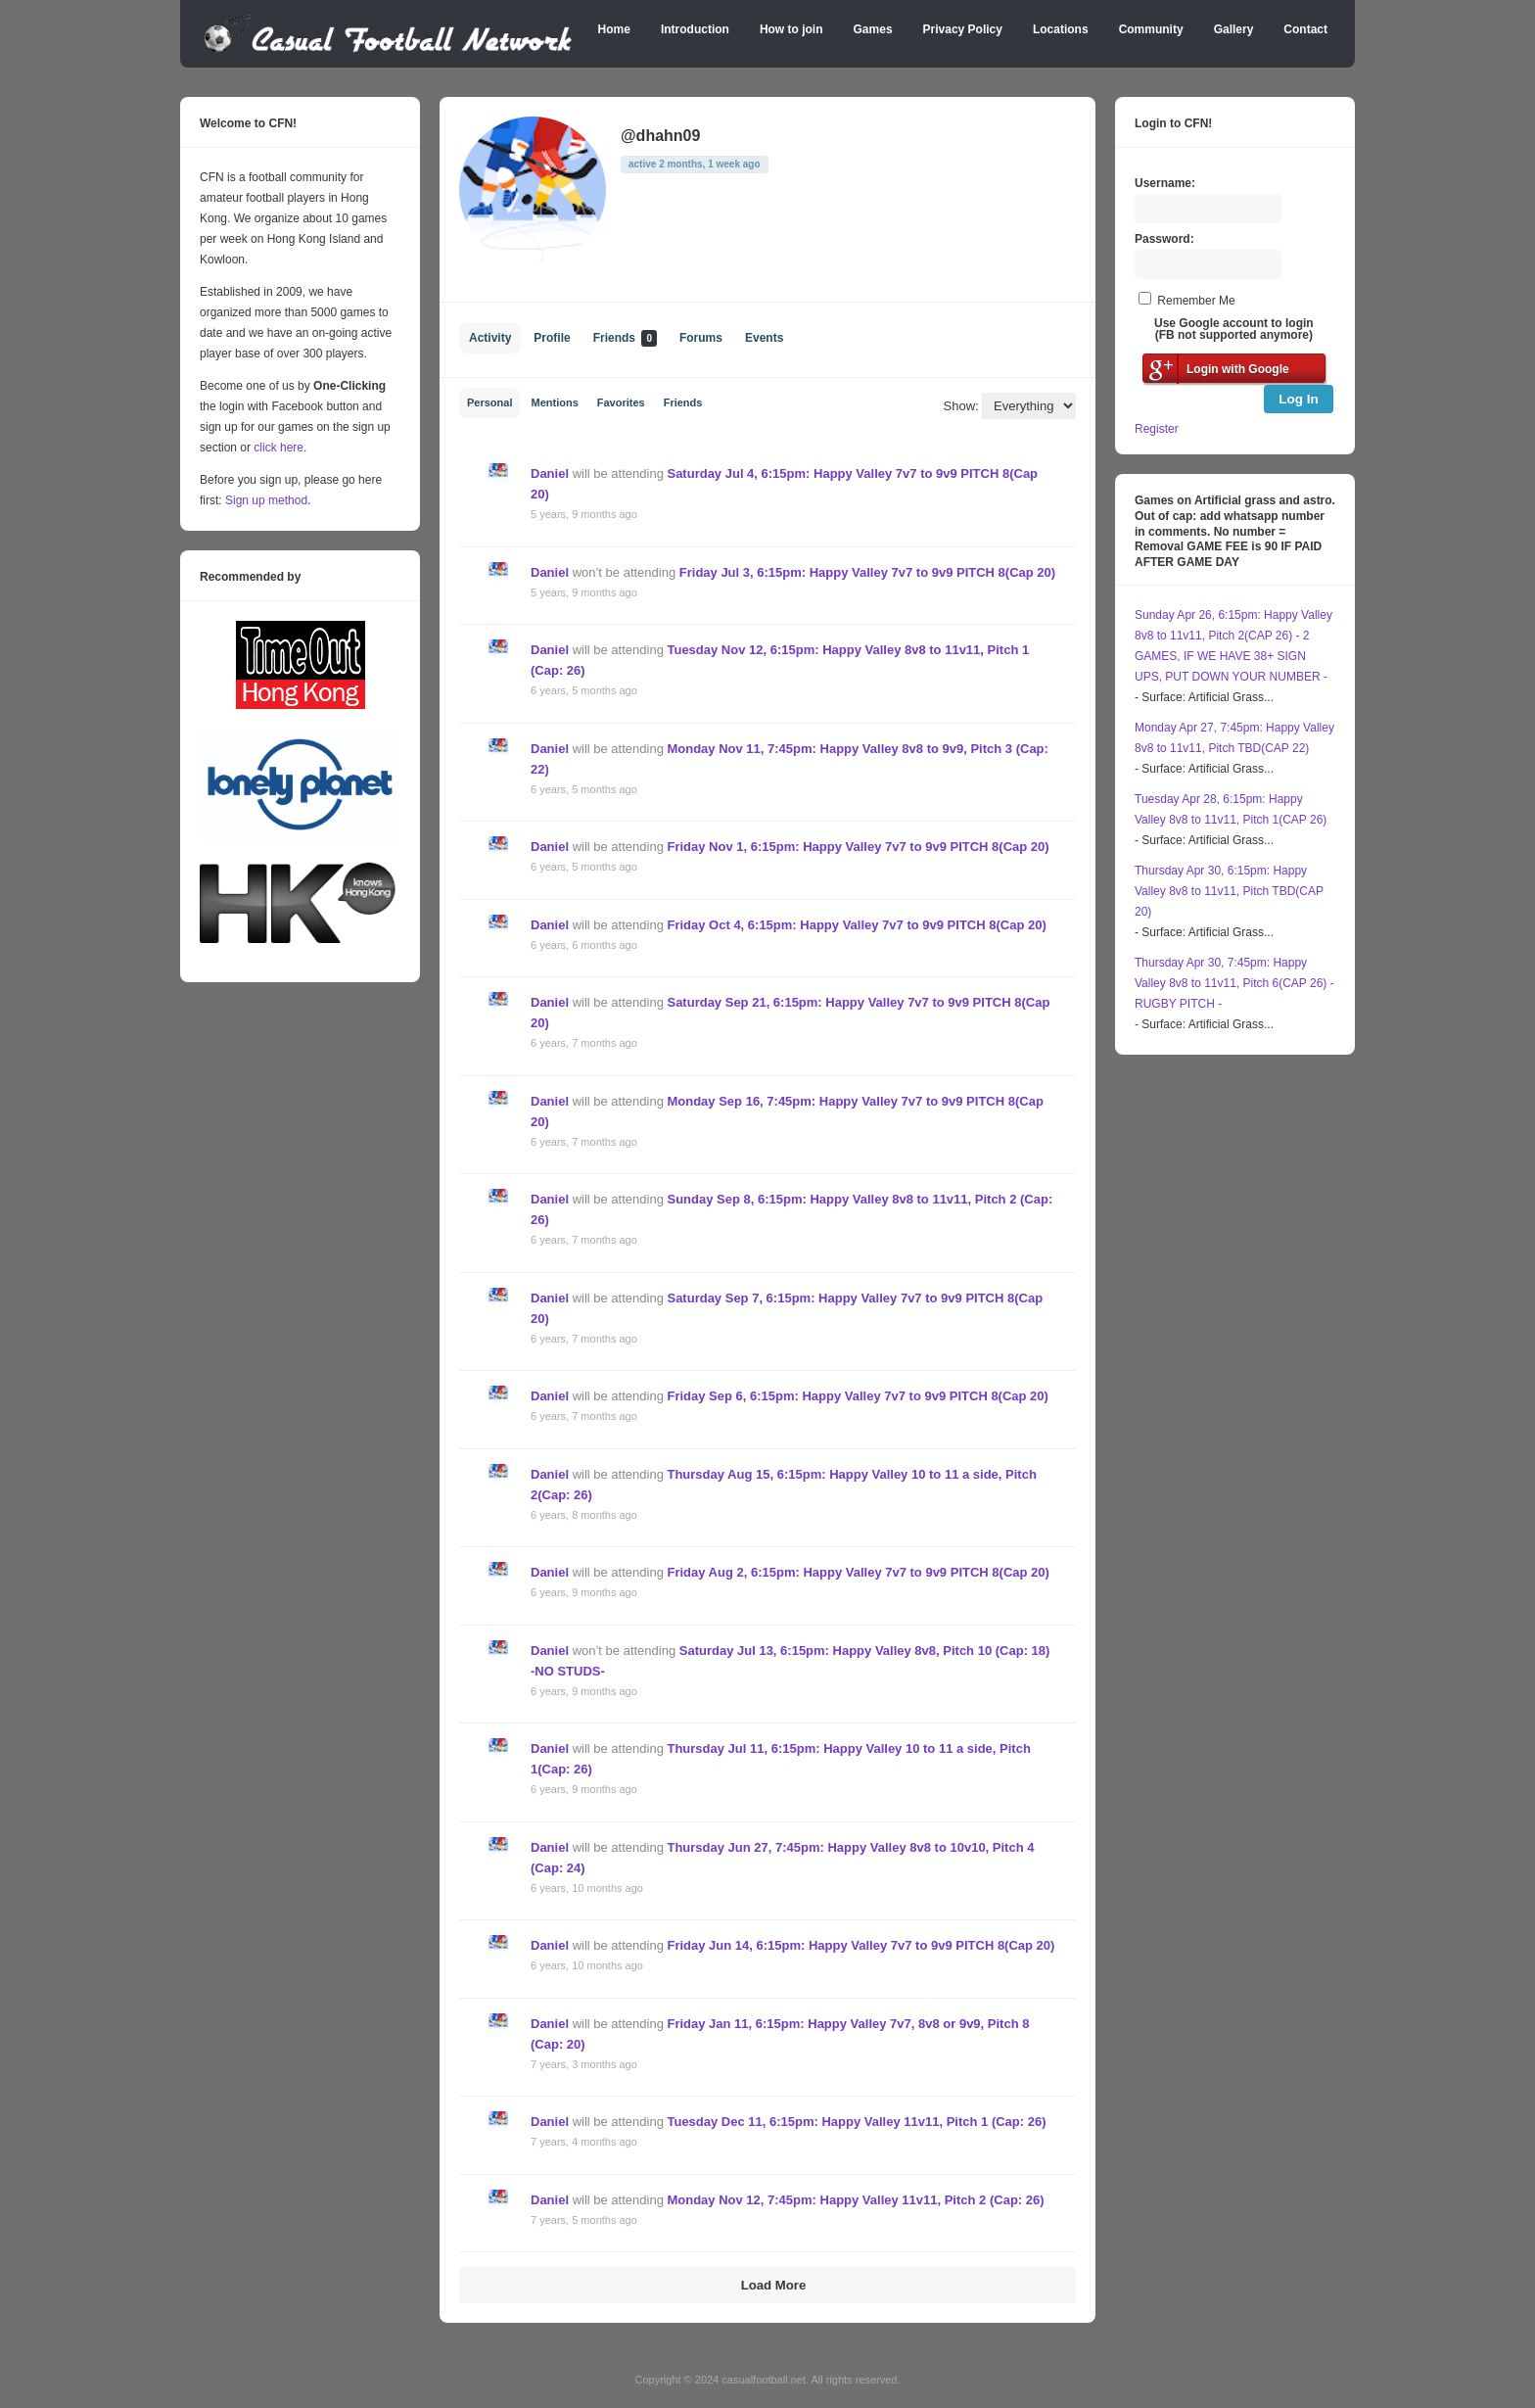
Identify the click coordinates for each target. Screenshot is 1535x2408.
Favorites (621, 402)
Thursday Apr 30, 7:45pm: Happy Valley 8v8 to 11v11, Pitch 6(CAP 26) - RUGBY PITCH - (1234, 983)
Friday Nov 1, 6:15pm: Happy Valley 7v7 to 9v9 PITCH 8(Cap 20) (857, 846)
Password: (1164, 239)
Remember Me (1195, 301)
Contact (1305, 29)
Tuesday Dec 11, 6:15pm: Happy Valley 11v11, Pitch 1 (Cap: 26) (856, 2121)
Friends (625, 338)
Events (764, 338)
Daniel (550, 473)
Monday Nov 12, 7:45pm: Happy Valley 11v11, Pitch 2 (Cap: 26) (855, 2200)
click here (278, 447)
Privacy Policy (962, 29)
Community (1151, 29)
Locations (1061, 29)
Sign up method (264, 500)
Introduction (695, 29)
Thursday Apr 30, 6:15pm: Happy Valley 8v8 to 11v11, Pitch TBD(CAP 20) (1229, 891)
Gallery (1234, 29)
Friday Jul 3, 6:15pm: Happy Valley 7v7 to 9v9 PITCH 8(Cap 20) (867, 572)
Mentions (554, 402)
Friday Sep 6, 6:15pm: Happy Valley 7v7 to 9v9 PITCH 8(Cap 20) (857, 1396)
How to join (791, 29)
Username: (1165, 183)
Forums (700, 338)
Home (614, 29)
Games (873, 29)
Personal (489, 402)
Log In (1299, 399)
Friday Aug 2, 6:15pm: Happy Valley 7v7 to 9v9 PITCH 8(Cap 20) (857, 1572)
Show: (961, 406)
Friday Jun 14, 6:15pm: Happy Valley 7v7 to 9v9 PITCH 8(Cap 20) (860, 1945)
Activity (490, 338)
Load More (774, 2285)
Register (1157, 429)
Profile (552, 338)
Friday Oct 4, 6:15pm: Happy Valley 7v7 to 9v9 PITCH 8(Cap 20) (856, 925)
